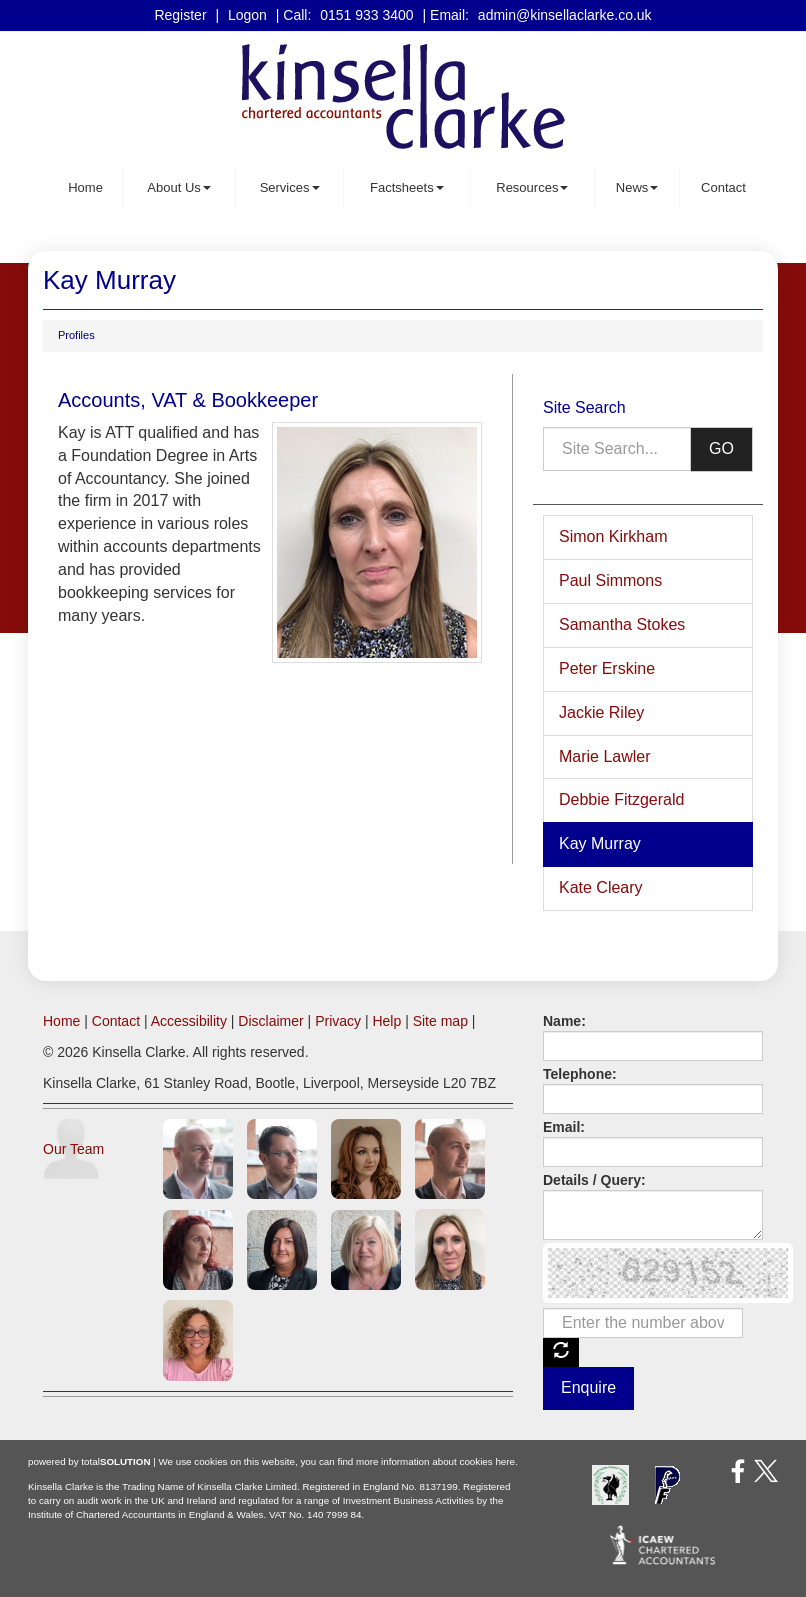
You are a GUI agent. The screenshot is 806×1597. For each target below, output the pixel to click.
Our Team (73, 1149)
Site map (440, 1021)
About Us (178, 187)
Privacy (338, 1021)
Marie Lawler (605, 756)
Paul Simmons (610, 580)
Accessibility (189, 1021)
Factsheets (407, 187)
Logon (247, 15)
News (637, 187)
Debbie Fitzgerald (621, 799)
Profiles (76, 335)
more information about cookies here (435, 1461)
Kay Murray (600, 843)
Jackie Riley (601, 712)
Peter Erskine (607, 668)
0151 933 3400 (366, 15)
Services (290, 187)
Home (85, 187)
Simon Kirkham (613, 536)
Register (180, 15)
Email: (564, 1127)
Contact (723, 187)
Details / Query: (594, 1180)
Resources (532, 187)
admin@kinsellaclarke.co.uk (565, 15)
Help (386, 1021)
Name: (564, 1021)
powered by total (89, 1461)
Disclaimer (270, 1021)
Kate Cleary (601, 887)
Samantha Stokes (622, 624)
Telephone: (580, 1074)
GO (721, 448)
